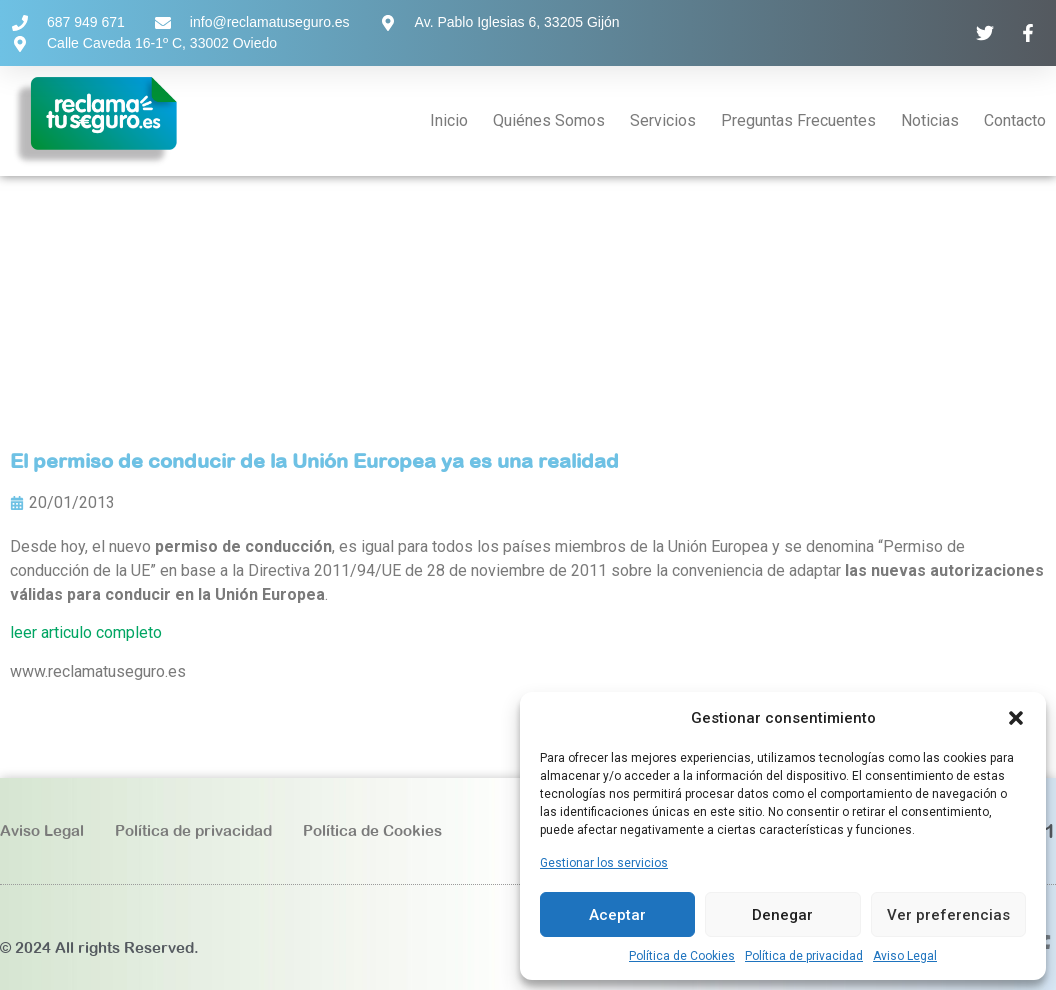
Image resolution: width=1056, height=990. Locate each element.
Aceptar (617, 915)
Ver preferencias (948, 915)
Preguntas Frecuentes (798, 120)
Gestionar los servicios (604, 863)
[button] (1016, 718)
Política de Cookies (682, 956)
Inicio (449, 120)
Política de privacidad (804, 956)
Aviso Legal (905, 956)
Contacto (1015, 120)
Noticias (930, 120)
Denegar (782, 915)
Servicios (663, 120)
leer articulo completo (86, 632)
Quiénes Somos (549, 120)
